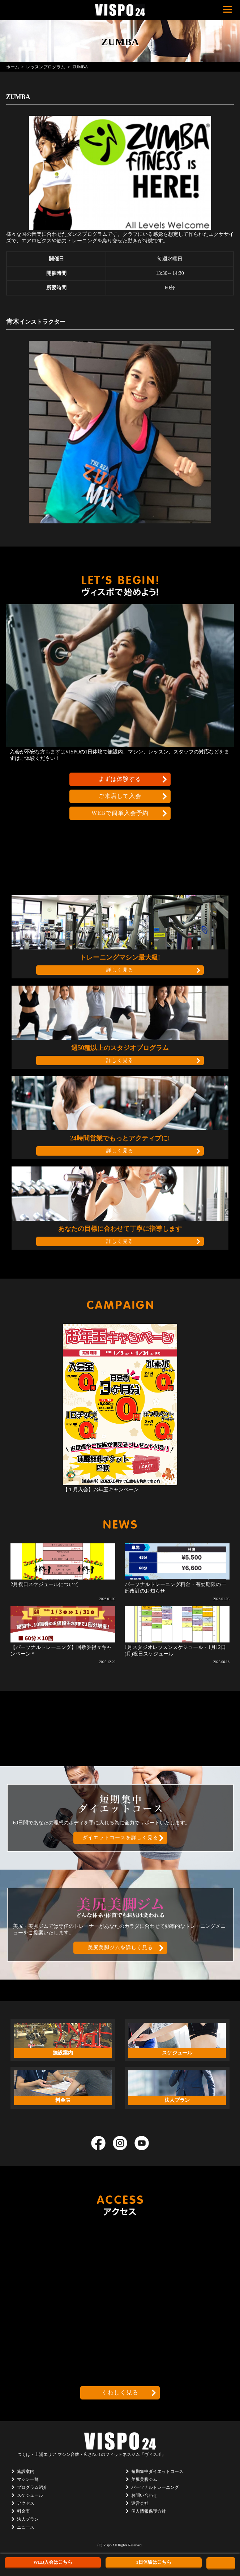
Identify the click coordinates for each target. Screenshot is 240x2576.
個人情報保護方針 (148, 2511)
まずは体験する (119, 779)
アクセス (25, 2503)
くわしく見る (120, 2392)
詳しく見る (119, 970)
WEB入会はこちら (52, 2562)
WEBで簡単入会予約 (120, 813)
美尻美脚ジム (144, 2479)
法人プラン (28, 2519)
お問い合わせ (144, 2495)
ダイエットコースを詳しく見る (120, 1837)
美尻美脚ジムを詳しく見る (120, 1947)
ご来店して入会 (119, 796)
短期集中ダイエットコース (157, 2471)
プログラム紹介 (32, 2487)
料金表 (23, 2511)
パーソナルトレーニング (155, 2487)
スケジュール (30, 2495)
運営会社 (140, 2503)
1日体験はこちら (153, 2562)
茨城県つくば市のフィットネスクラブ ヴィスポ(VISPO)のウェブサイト (120, 10)
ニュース (25, 2527)
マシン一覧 (28, 2479)
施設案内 (25, 2471)
